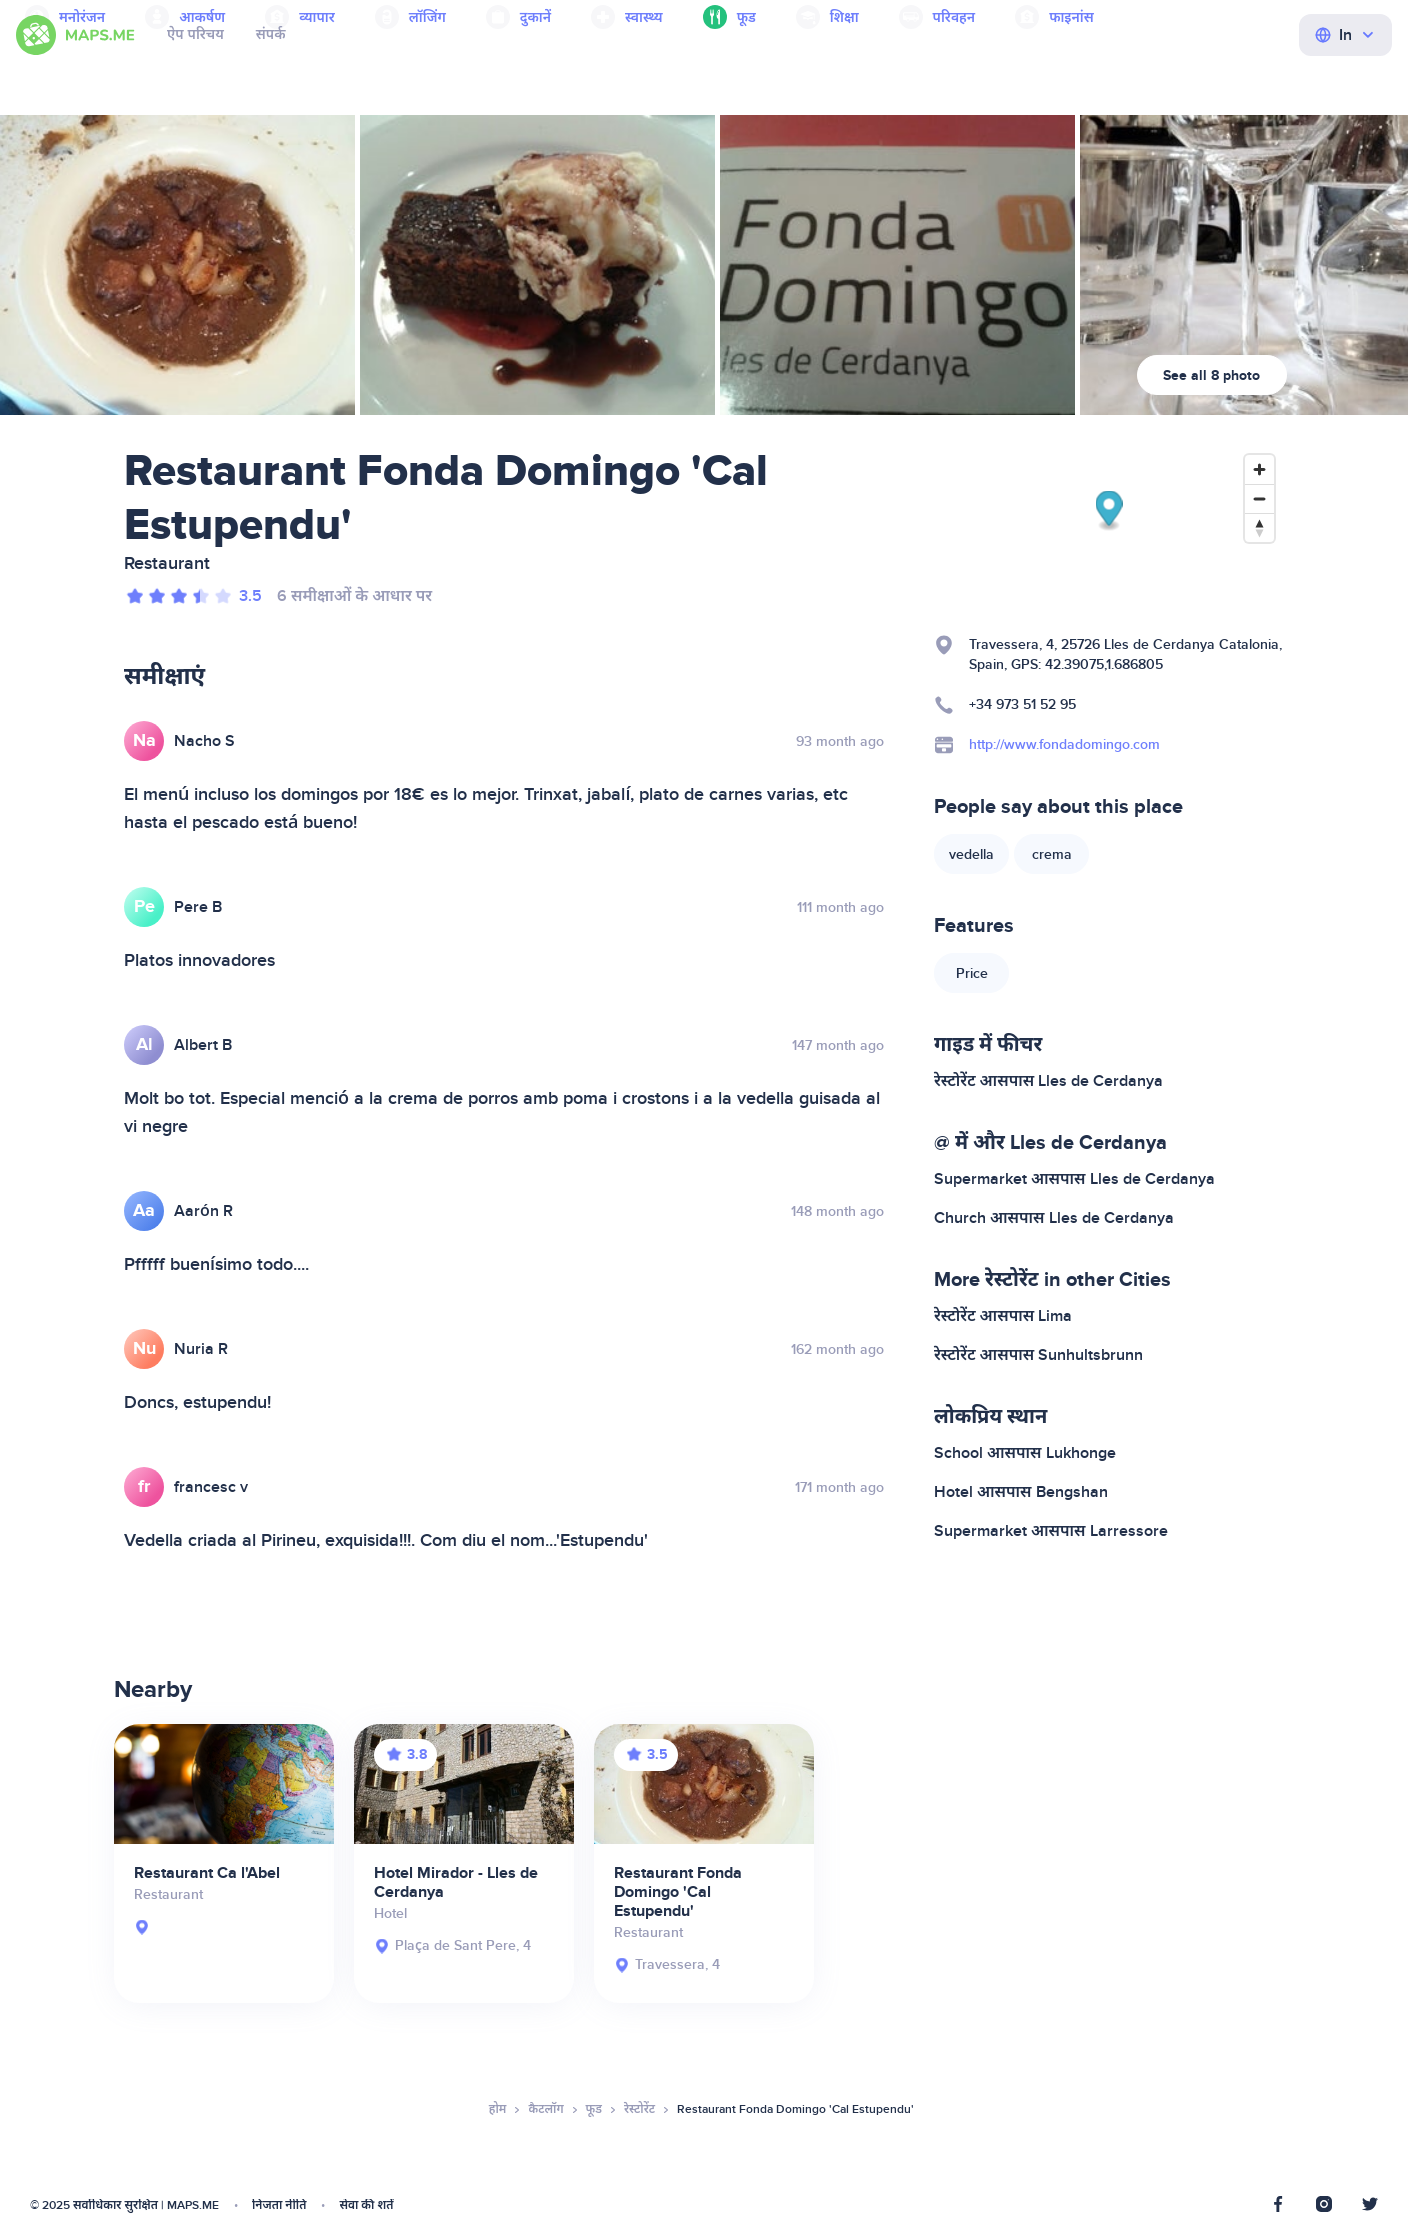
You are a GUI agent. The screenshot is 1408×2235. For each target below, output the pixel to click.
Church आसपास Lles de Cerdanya (1054, 1218)
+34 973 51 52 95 (1022, 704)
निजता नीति (279, 2205)
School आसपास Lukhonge (1025, 1453)
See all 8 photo (1211, 375)
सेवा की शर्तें (366, 2205)
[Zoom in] (1259, 469)
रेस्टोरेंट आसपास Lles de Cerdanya (1048, 1081)
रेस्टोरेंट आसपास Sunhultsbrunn (1038, 1355)
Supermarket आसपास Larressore (1051, 1531)
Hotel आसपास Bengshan (1021, 1492)
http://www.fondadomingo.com (1064, 744)
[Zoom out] (1259, 498)
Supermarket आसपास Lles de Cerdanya (1074, 1179)
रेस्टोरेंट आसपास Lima (1003, 1316)
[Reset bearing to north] (1259, 527)
